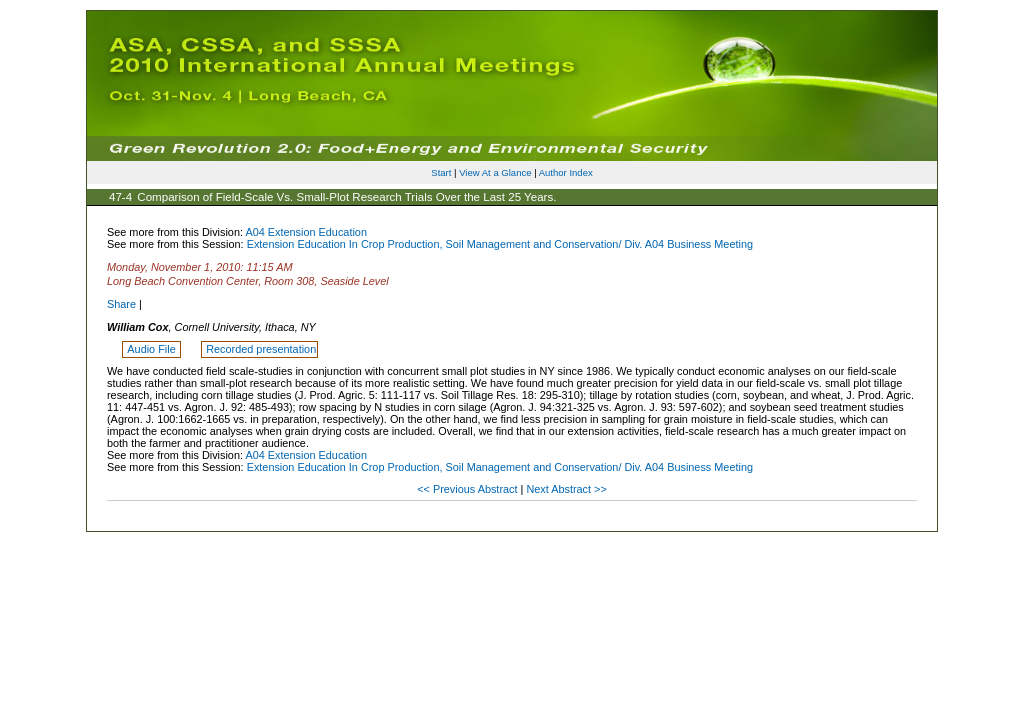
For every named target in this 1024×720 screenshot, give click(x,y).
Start (441, 172)
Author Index (566, 172)
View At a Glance (495, 172)
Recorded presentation (261, 349)
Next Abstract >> (566, 489)
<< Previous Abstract (468, 489)
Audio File (152, 349)
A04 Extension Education (306, 232)
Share (121, 304)
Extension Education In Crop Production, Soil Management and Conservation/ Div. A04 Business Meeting (500, 244)
